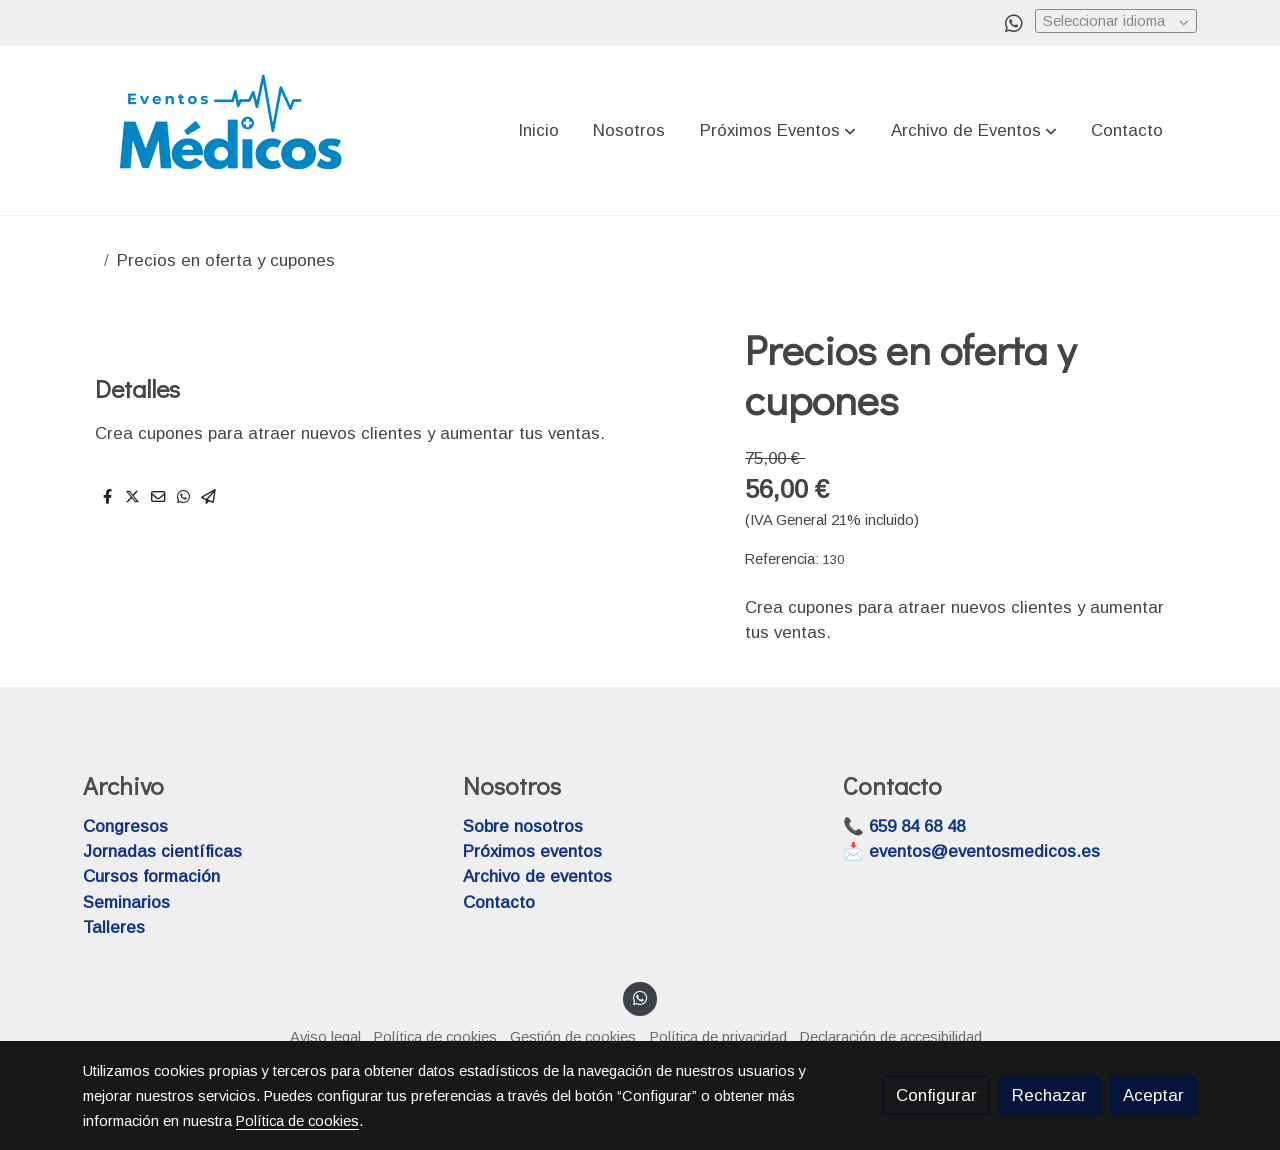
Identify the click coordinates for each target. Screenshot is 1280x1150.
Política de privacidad (718, 1037)
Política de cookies (435, 1037)
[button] (778, 131)
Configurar (936, 1095)
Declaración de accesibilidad (891, 1037)
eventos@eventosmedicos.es (984, 851)
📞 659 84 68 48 (904, 826)
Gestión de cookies (573, 1037)
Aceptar (1153, 1095)
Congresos (125, 826)
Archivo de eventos (537, 876)
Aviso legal (325, 1037)
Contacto (499, 902)
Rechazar (1049, 1095)
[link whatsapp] (1014, 22)
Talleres (114, 927)
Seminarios (126, 902)
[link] (231, 130)
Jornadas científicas (162, 851)
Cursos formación (151, 876)
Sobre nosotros (523, 826)
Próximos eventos (532, 851)
